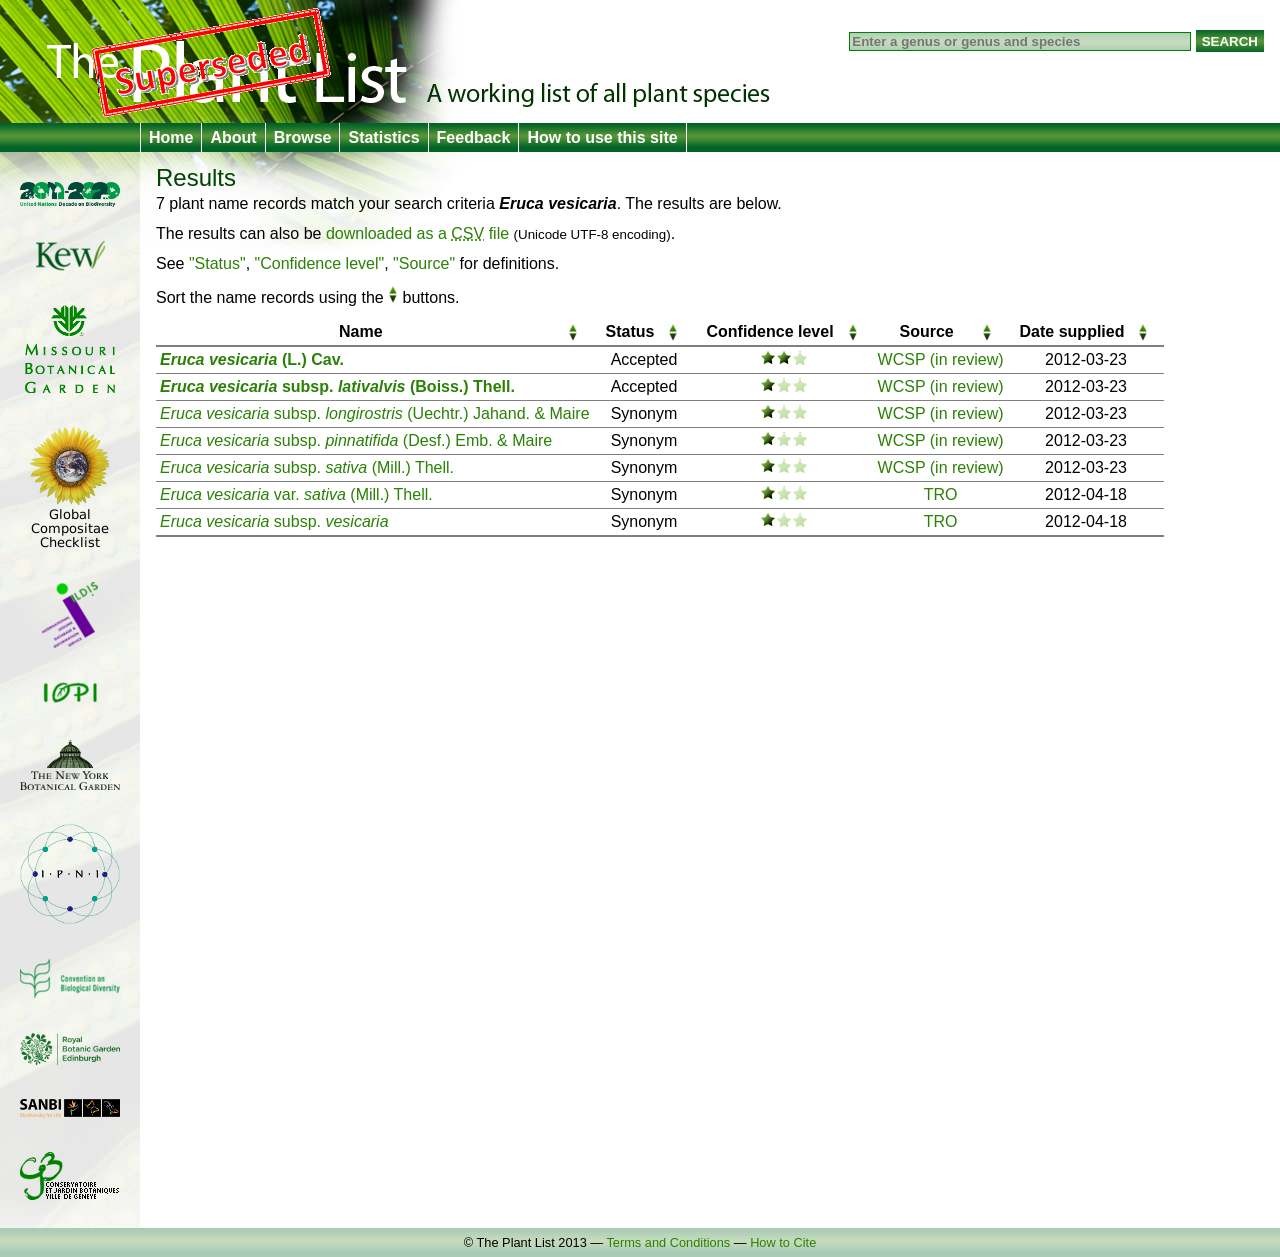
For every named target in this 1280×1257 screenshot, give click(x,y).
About (233, 137)
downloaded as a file (417, 233)
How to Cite (783, 1242)
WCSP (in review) (941, 359)
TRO (941, 494)
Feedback (474, 137)
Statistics (383, 137)
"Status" (217, 263)
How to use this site (602, 137)
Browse (303, 137)
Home (171, 137)
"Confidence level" (320, 263)
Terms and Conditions (668, 1242)
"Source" (424, 263)
